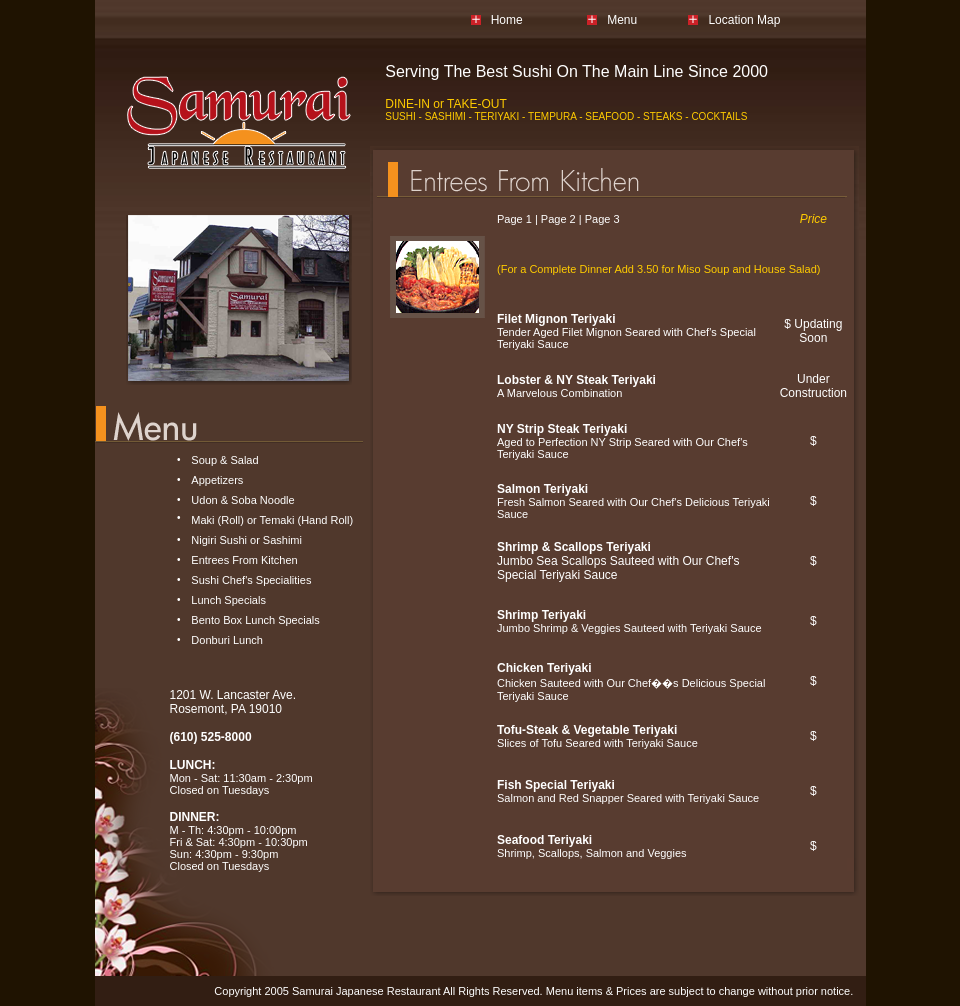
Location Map (744, 20)
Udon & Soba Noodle (242, 500)
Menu (622, 20)
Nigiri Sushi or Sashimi (246, 540)
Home (507, 20)
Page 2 (558, 219)
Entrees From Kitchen (244, 560)
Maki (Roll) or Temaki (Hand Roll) (272, 520)
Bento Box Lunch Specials (255, 620)
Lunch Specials (228, 600)
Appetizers (217, 480)
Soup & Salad (224, 460)
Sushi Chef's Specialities (251, 580)
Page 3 (602, 219)
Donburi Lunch (227, 640)
